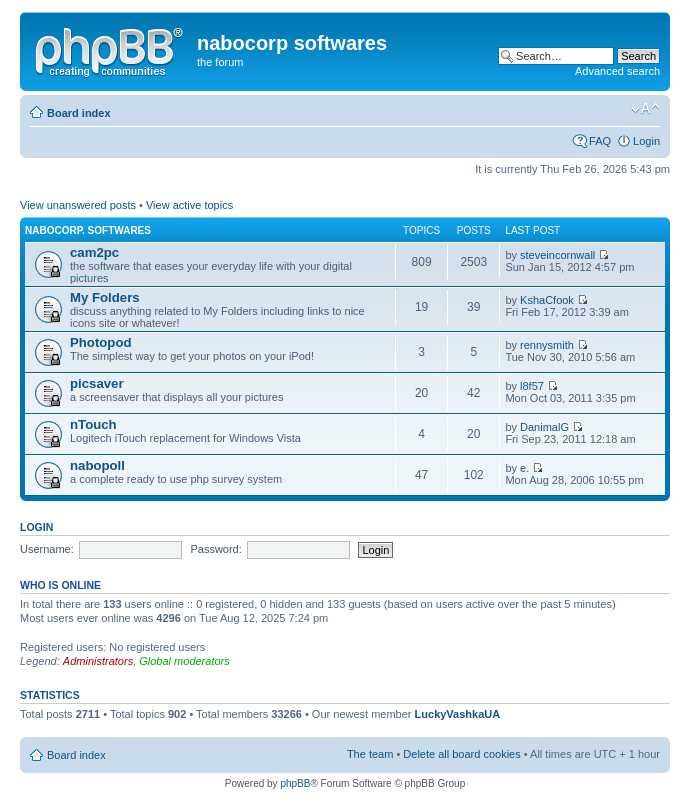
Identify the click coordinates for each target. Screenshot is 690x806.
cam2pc (94, 252)
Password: (215, 549)
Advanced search (617, 71)
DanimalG (544, 427)
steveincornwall (557, 255)
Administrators (98, 661)
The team (370, 754)
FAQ (600, 141)
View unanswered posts (78, 205)
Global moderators (184, 661)
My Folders (105, 297)
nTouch (93, 424)
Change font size (645, 109)
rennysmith (547, 345)
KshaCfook (547, 300)
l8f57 (532, 386)
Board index (79, 113)
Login (646, 141)
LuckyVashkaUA (458, 714)
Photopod (101, 342)
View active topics (189, 205)
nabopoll (97, 465)
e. (524, 468)
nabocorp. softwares (88, 230)
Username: (47, 549)
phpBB (295, 783)
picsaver (97, 383)
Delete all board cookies (461, 754)
